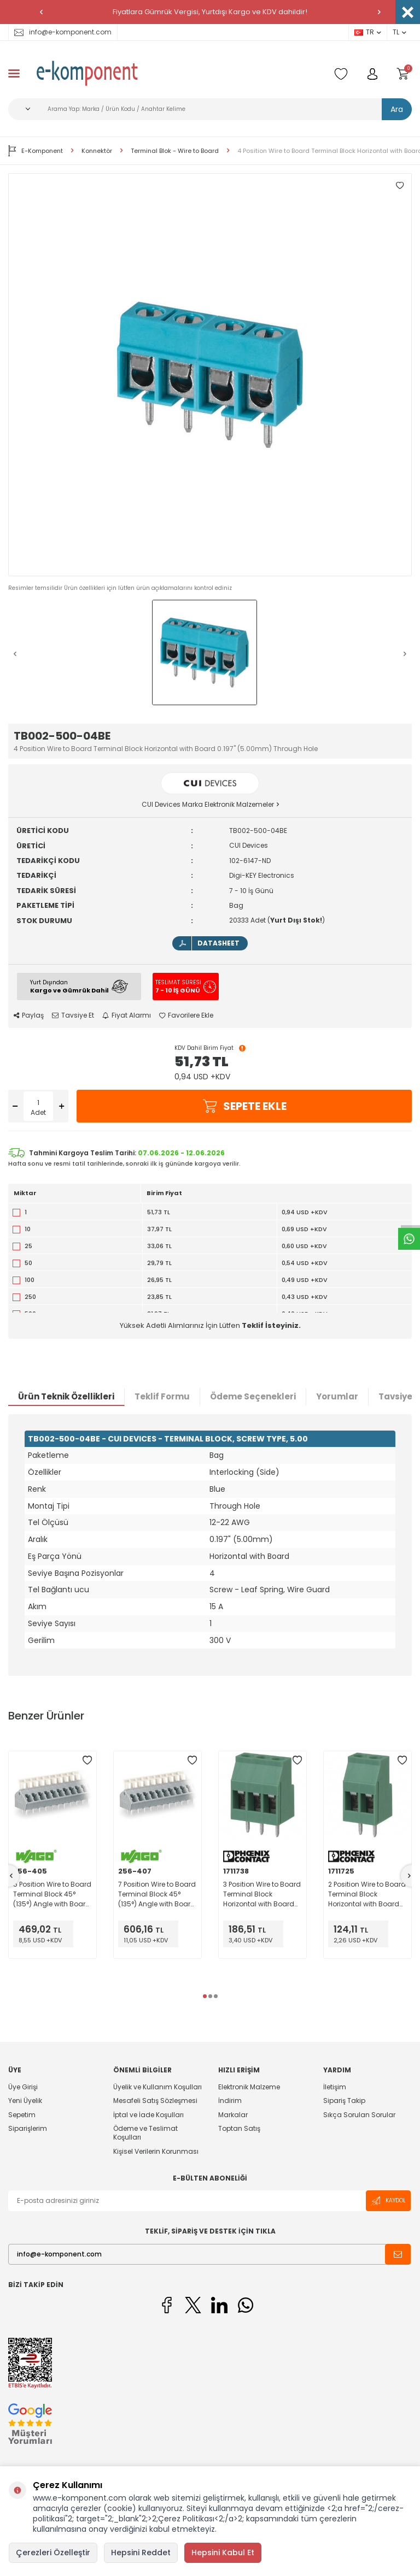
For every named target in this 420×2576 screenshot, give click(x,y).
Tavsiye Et (73, 1015)
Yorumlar (337, 1396)
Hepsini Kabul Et (222, 2552)
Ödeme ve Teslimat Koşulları (145, 2133)
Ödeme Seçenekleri (253, 1396)
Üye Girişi (23, 2087)
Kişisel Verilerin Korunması (156, 2151)
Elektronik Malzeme (249, 2087)
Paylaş (29, 1015)
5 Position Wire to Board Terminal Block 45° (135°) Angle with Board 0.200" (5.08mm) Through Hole (52, 1894)
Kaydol (388, 2201)
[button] (41, 12)
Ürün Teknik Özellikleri (66, 1396)
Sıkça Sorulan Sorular (359, 2114)
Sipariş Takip (344, 2100)
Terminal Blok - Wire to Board (175, 151)
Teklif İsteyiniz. (271, 1325)
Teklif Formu (162, 1396)
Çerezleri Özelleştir (53, 2552)
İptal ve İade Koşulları (148, 2114)
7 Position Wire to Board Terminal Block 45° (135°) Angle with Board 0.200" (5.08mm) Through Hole (157, 1894)
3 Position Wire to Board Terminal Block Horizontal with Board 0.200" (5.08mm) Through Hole (262, 1894)
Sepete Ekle (244, 1106)
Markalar (233, 2114)
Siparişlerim (27, 2128)
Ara (396, 109)
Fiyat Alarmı (126, 1015)
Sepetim (22, 2114)
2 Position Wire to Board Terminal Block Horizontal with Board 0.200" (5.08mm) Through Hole (367, 1894)
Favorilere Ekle (186, 1015)
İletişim (334, 2087)
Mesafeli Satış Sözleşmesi (155, 2100)
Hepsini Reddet (141, 2552)
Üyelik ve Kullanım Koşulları (157, 2087)
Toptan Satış (239, 2128)
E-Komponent (35, 150)
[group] (210, 375)
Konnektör (96, 151)
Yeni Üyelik (25, 2100)
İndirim (230, 2100)
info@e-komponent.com (63, 32)
